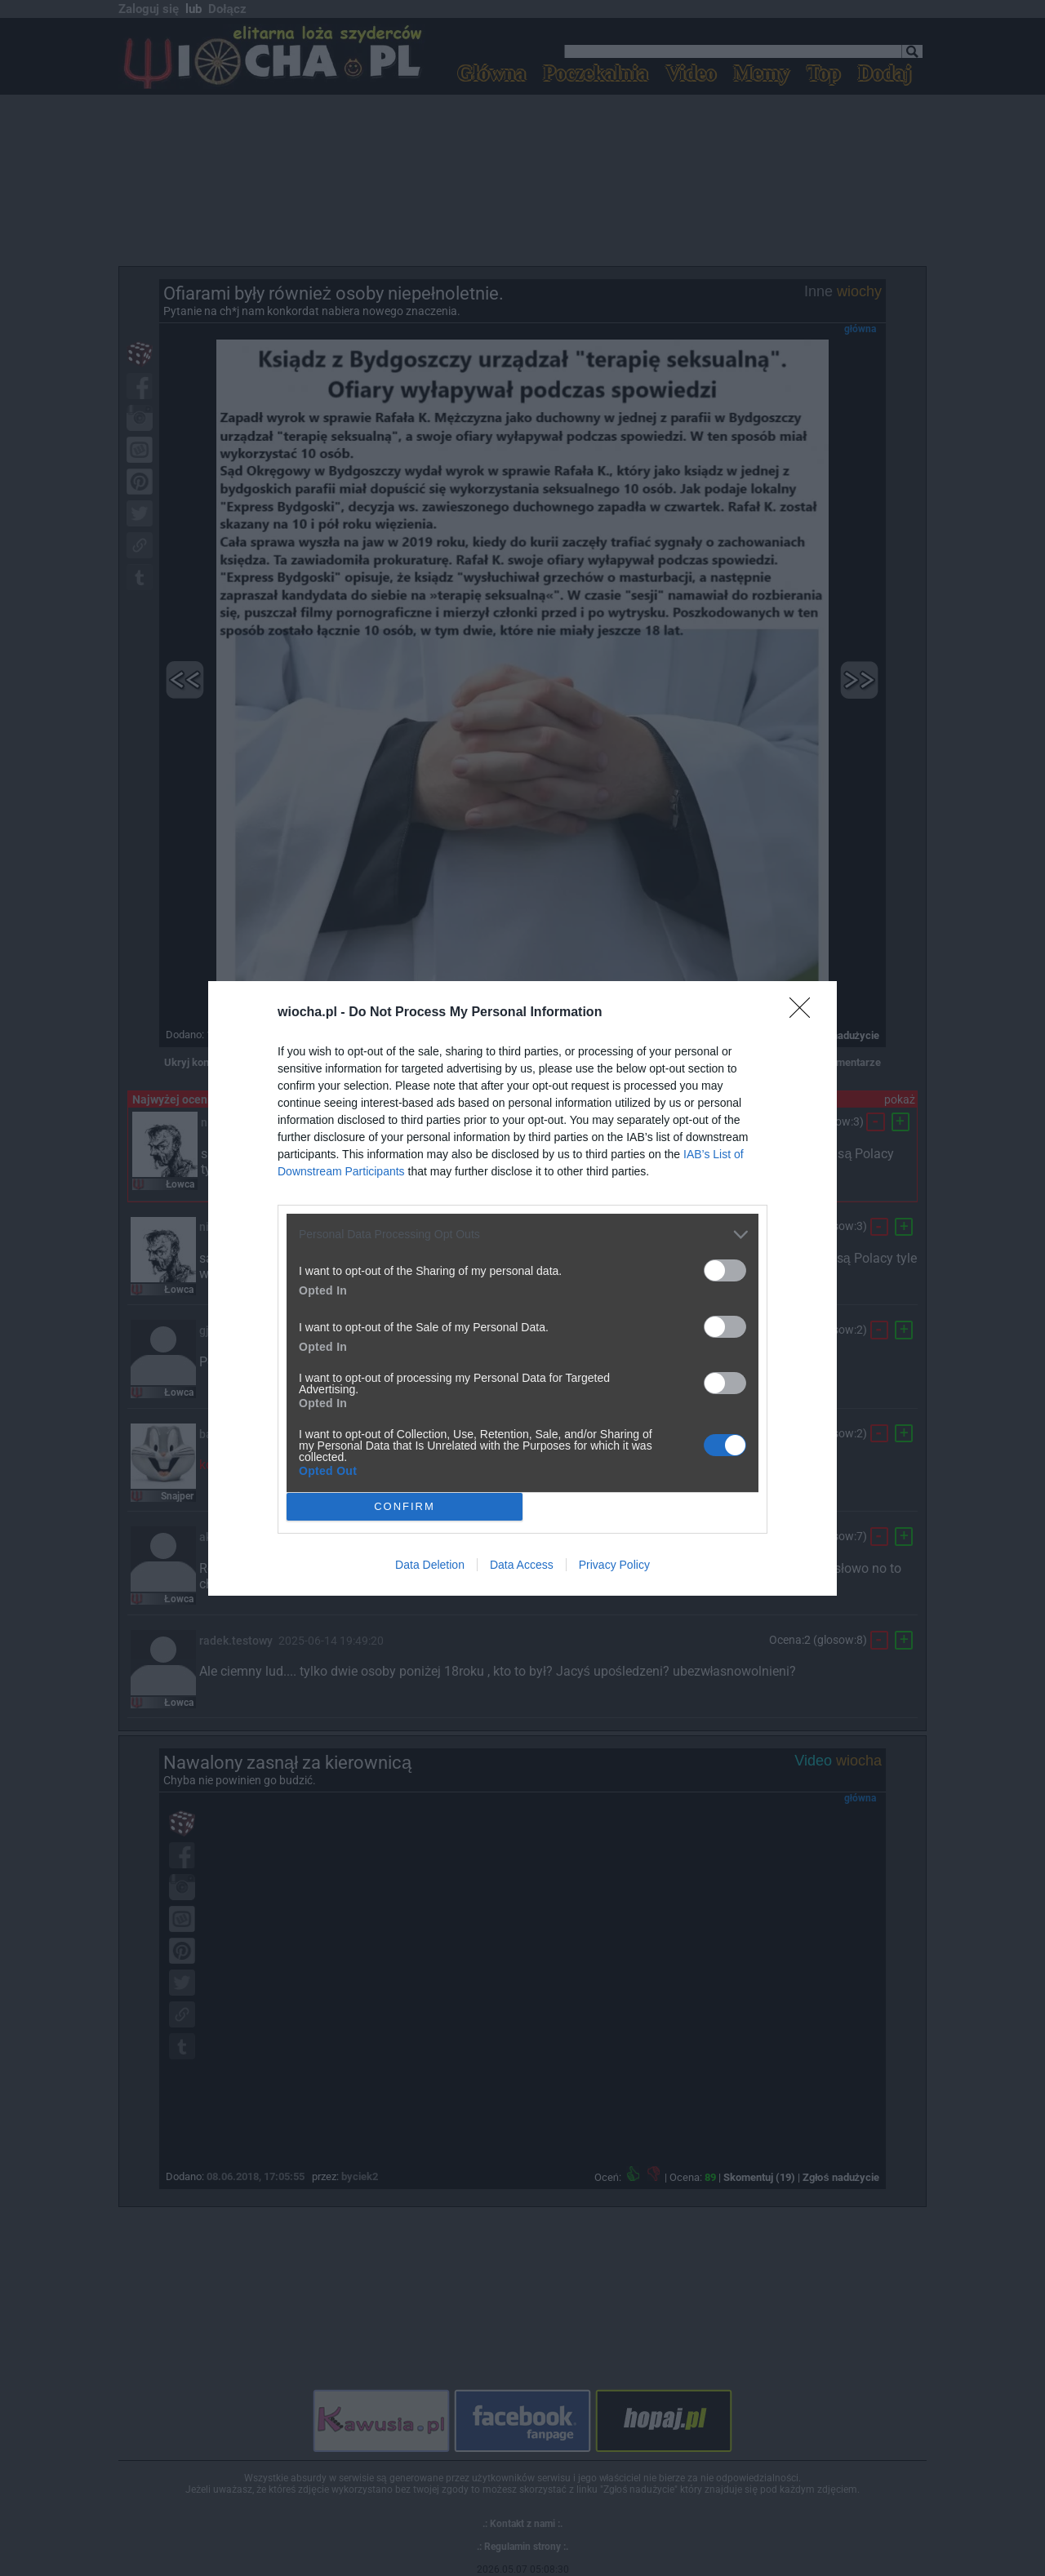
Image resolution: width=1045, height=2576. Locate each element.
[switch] (725, 1270)
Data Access (522, 1564)
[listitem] (522, 1234)
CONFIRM (404, 1506)
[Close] (804, 1012)
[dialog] (522, 1288)
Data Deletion (430, 1564)
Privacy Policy (614, 1564)
